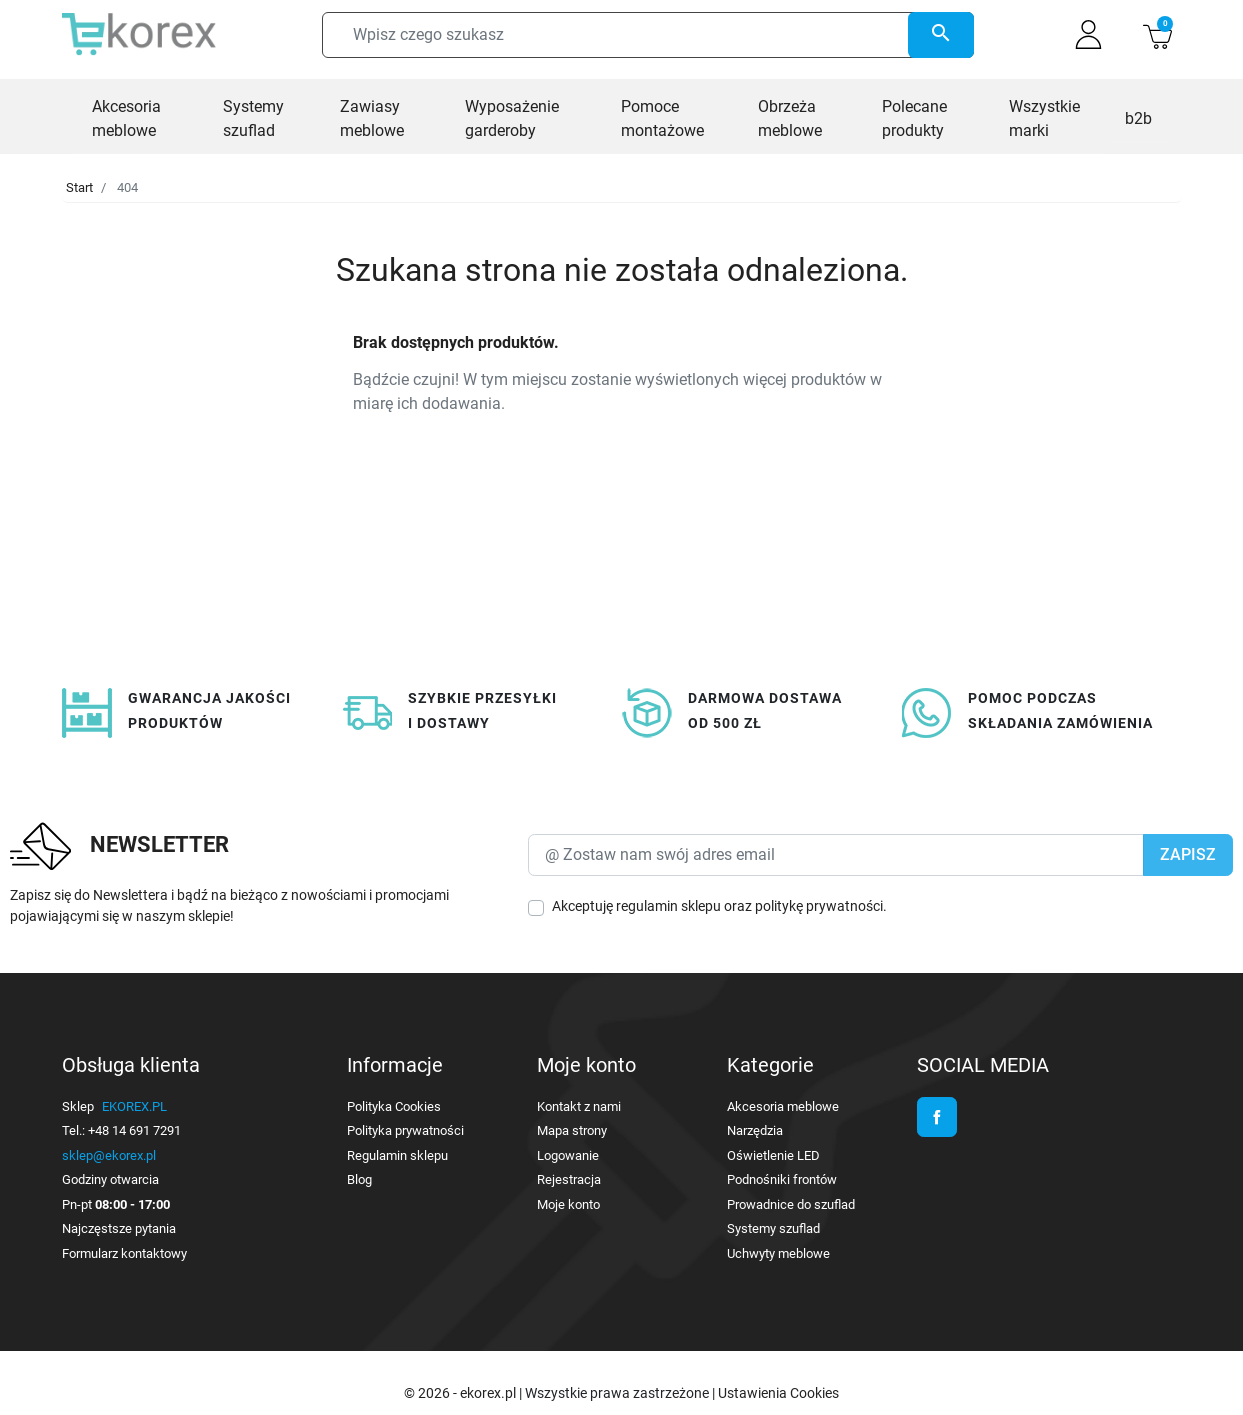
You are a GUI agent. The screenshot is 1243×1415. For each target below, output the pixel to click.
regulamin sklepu (668, 906)
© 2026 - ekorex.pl (461, 1393)
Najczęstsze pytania (119, 1228)
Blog (359, 1179)
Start (79, 187)
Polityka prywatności (405, 1130)
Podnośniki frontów (782, 1179)
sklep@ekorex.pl (109, 1155)
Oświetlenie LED (773, 1155)
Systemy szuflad (773, 1228)
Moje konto (568, 1204)
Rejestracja (569, 1179)
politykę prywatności (819, 906)
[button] (1157, 34)
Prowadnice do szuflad (791, 1204)
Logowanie (568, 1155)
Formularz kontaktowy (124, 1253)
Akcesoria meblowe (783, 1106)
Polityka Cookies (394, 1106)
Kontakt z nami (579, 1106)
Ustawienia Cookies (778, 1393)
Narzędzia (755, 1130)
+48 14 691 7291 (134, 1130)
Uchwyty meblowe (778, 1253)
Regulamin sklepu (397, 1155)
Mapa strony (572, 1130)
